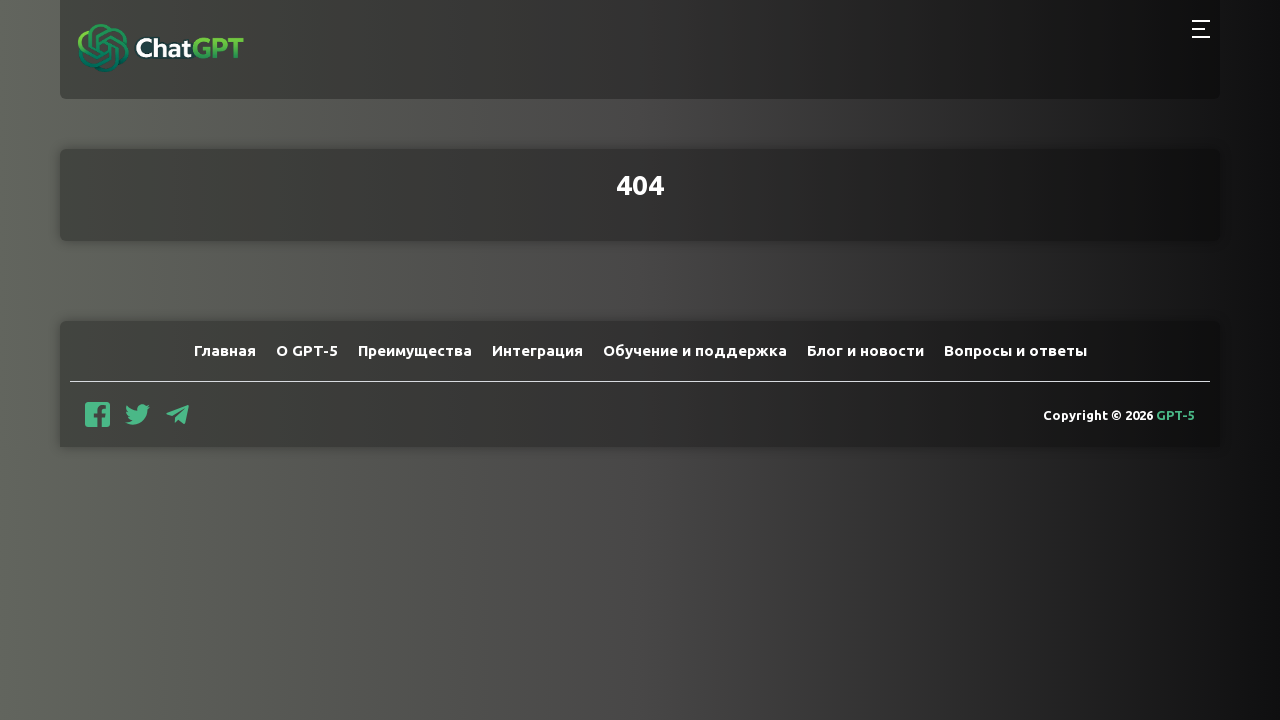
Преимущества (415, 350)
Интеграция (537, 350)
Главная (225, 350)
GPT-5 (1175, 415)
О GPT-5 (307, 350)
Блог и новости (865, 350)
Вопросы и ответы (1015, 350)
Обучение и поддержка (695, 350)
